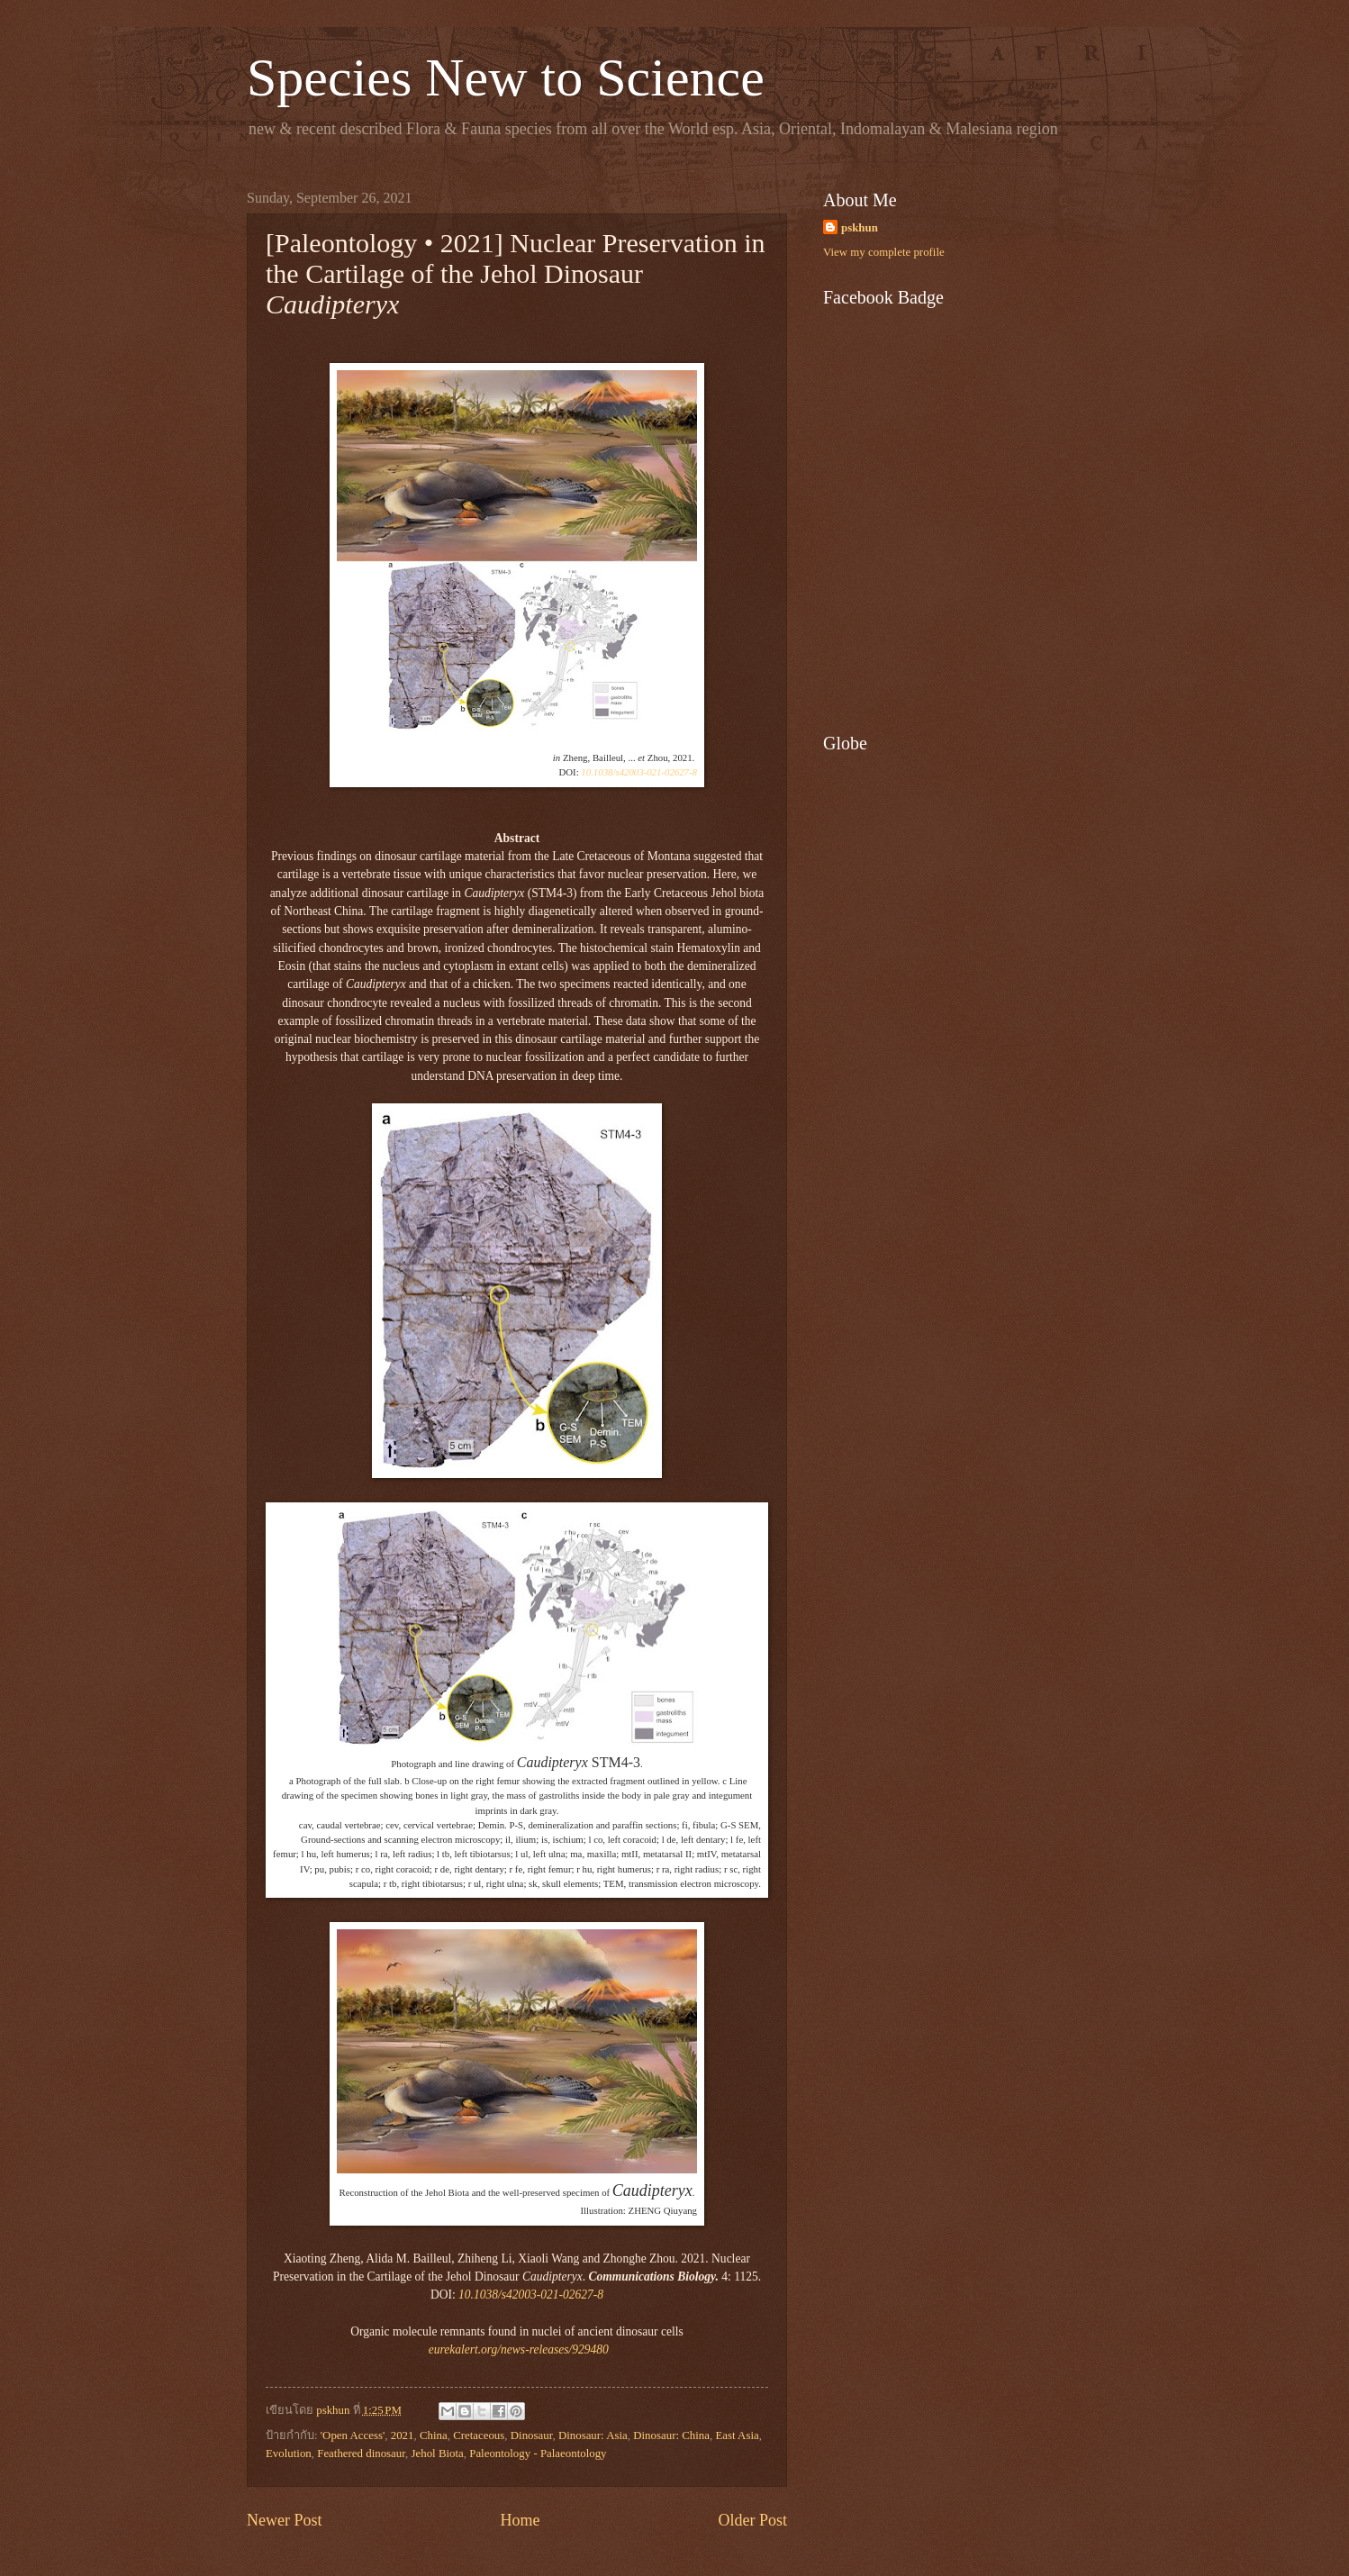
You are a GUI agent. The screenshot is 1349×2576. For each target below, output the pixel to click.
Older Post (752, 2520)
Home (519, 2520)
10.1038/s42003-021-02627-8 (639, 771)
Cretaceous (478, 2435)
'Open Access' (353, 2435)
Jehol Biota (437, 2453)
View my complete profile (884, 252)
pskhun (859, 228)
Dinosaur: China (671, 2435)
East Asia (736, 2435)
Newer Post (284, 2520)
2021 (402, 2435)
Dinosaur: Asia (593, 2435)
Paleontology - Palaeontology (537, 2453)
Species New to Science (506, 77)
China (434, 2435)
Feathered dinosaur (361, 2453)
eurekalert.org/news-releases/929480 (519, 2349)
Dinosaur (532, 2435)
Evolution (289, 2453)
